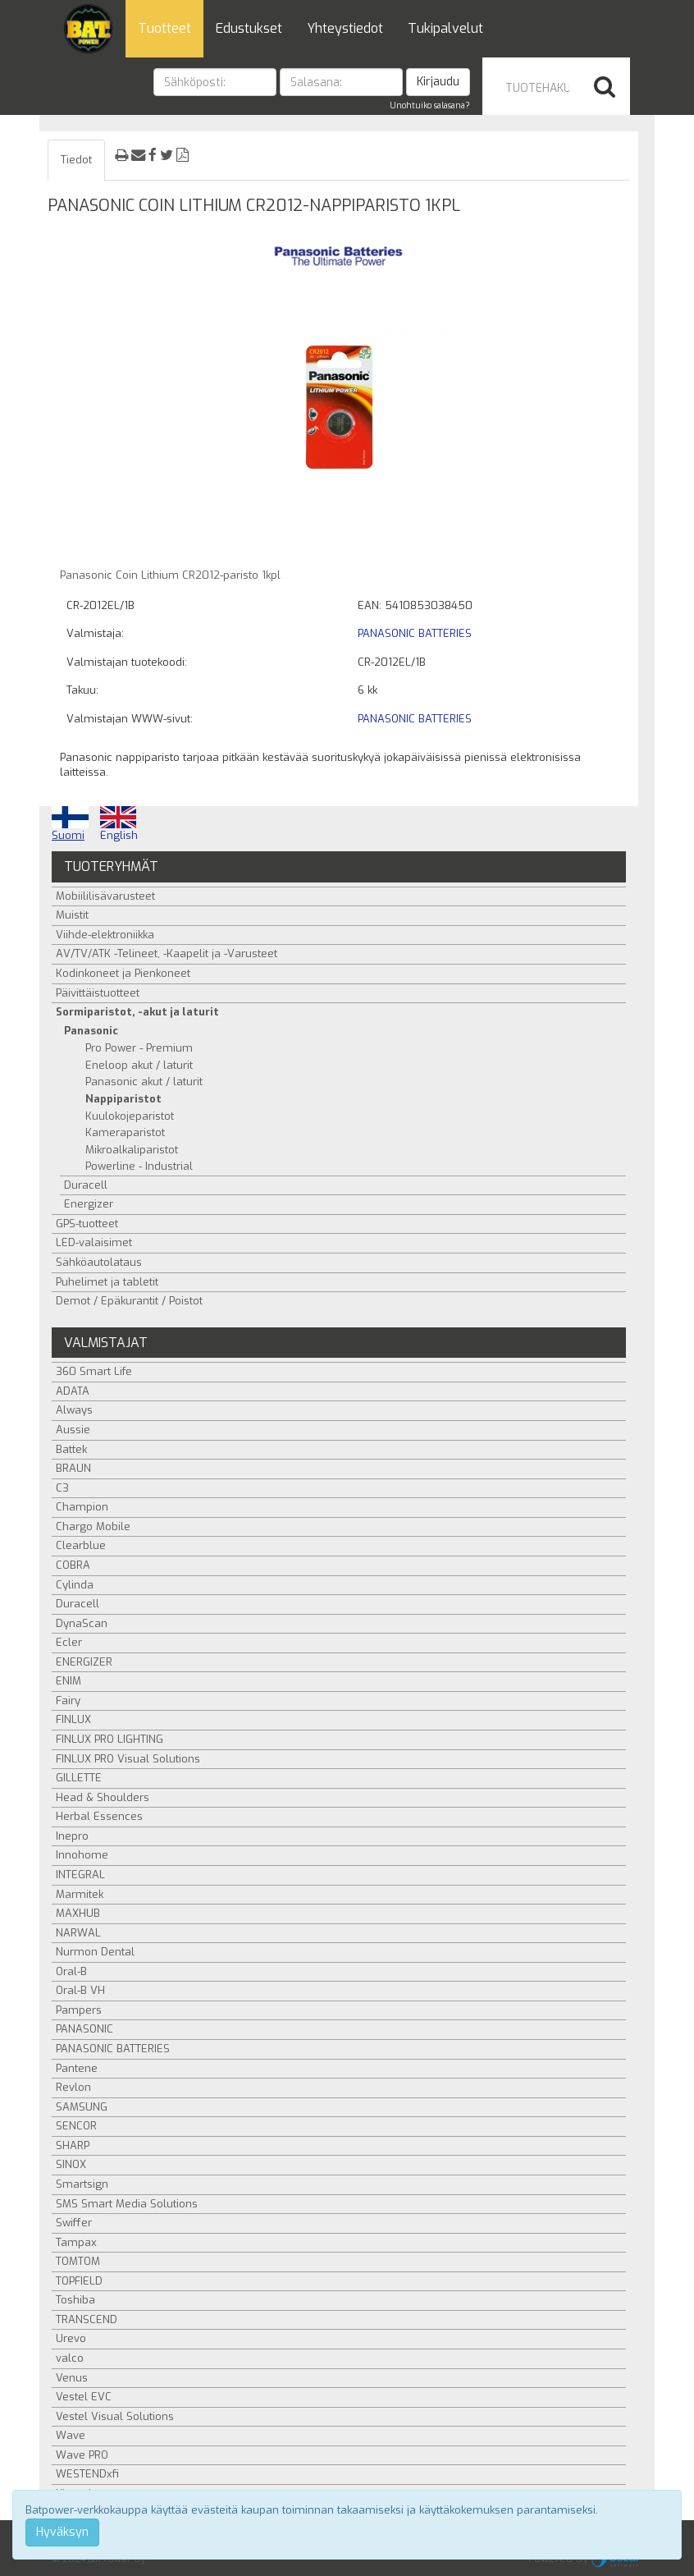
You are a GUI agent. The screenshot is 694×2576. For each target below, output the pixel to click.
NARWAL (78, 1933)
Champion (82, 1507)
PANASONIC (84, 2029)
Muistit (72, 915)
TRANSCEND (86, 2319)
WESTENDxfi (87, 2474)
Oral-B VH (80, 1990)
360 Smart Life (94, 1371)
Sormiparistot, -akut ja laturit (137, 1012)
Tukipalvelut (445, 28)
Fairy (68, 1700)
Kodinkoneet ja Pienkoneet (123, 973)
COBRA (73, 1565)
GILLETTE (79, 1778)
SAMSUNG (81, 2107)
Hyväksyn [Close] (62, 2532)
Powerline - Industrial (139, 1166)
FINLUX (73, 1719)
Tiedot (76, 160)
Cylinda (75, 1585)
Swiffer (74, 2223)
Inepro (72, 1836)
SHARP (72, 2145)
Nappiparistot (123, 1099)
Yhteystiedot (345, 28)
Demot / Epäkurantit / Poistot (129, 1301)
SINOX (71, 2164)
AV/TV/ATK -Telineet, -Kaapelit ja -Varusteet (166, 953)
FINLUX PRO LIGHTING (109, 1739)
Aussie (73, 1430)
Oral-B (71, 1971)
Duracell (85, 1185)
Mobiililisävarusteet (105, 896)
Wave (70, 2435)
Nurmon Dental (95, 1952)
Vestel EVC (84, 2397)
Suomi (70, 824)
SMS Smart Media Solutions (127, 2204)
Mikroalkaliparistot (131, 1150)
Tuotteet (164, 28)
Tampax (76, 2242)
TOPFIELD (79, 2281)
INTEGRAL (80, 1875)
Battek (71, 1449)
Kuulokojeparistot (129, 1116)
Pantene (77, 2068)
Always (74, 1410)
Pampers (79, 2010)
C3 (62, 1488)
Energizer (88, 1204)
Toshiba (75, 2300)
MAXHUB (78, 1913)
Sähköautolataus (99, 1262)
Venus (72, 2378)
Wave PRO (82, 2455)
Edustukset (249, 28)
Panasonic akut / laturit (144, 1082)
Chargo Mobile (93, 1526)
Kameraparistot (125, 1132)
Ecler (69, 1642)
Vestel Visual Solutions (115, 2416)
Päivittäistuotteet (97, 993)
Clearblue (81, 1545)
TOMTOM (78, 2261)
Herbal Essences (99, 1816)
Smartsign (82, 2184)
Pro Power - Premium (139, 1048)
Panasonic (91, 1031)
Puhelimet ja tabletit (107, 1282)
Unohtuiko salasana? (430, 105)
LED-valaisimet (94, 1242)
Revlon (73, 2087)
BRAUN (73, 1468)
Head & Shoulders (102, 1797)
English (119, 824)
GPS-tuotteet (87, 1224)
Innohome (82, 1855)
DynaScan (81, 1623)
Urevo (71, 2338)
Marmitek (79, 1894)
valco (70, 2358)
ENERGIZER (84, 1662)
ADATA (72, 1391)
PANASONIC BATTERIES (415, 633)
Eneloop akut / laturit (139, 1065)
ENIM (68, 1681)
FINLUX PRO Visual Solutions (128, 1759)
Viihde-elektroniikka (105, 935)
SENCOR (76, 2126)
